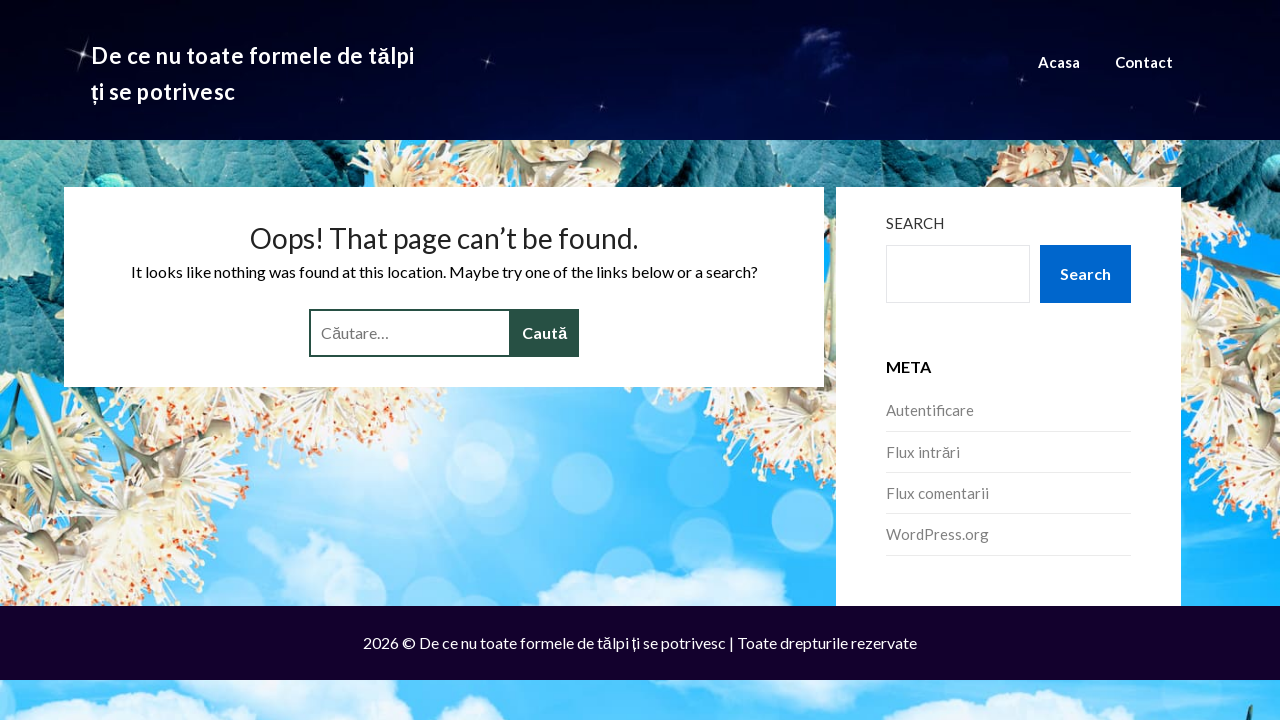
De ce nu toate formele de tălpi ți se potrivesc (253, 73)
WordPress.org (937, 534)
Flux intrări (923, 452)
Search (915, 223)
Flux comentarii (937, 493)
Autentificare (930, 410)
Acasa (1059, 62)
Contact (1144, 62)
